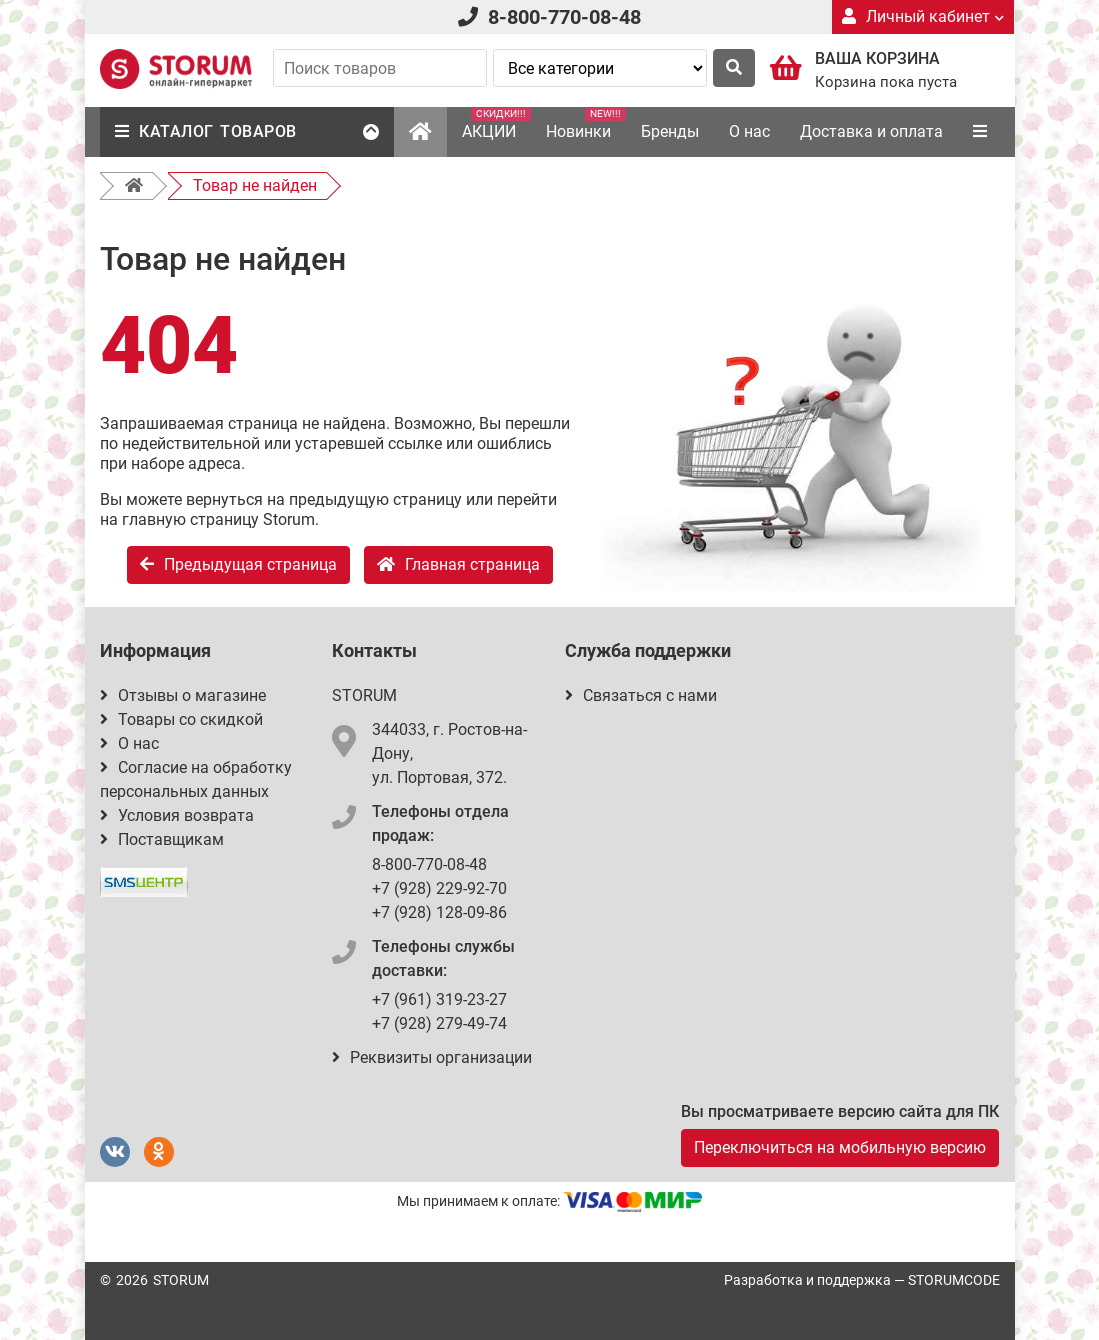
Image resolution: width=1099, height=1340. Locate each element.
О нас (749, 131)
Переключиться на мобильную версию (840, 1147)
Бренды (670, 131)
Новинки (586, 124)
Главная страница (458, 564)
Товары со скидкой (181, 719)
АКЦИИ (496, 124)
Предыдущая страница (238, 564)
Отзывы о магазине (183, 695)
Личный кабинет (923, 16)
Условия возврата (177, 815)
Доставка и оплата (871, 131)
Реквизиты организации (432, 1057)
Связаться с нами (641, 695)
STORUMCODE (954, 1280)
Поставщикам (162, 839)
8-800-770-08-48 (564, 17)
